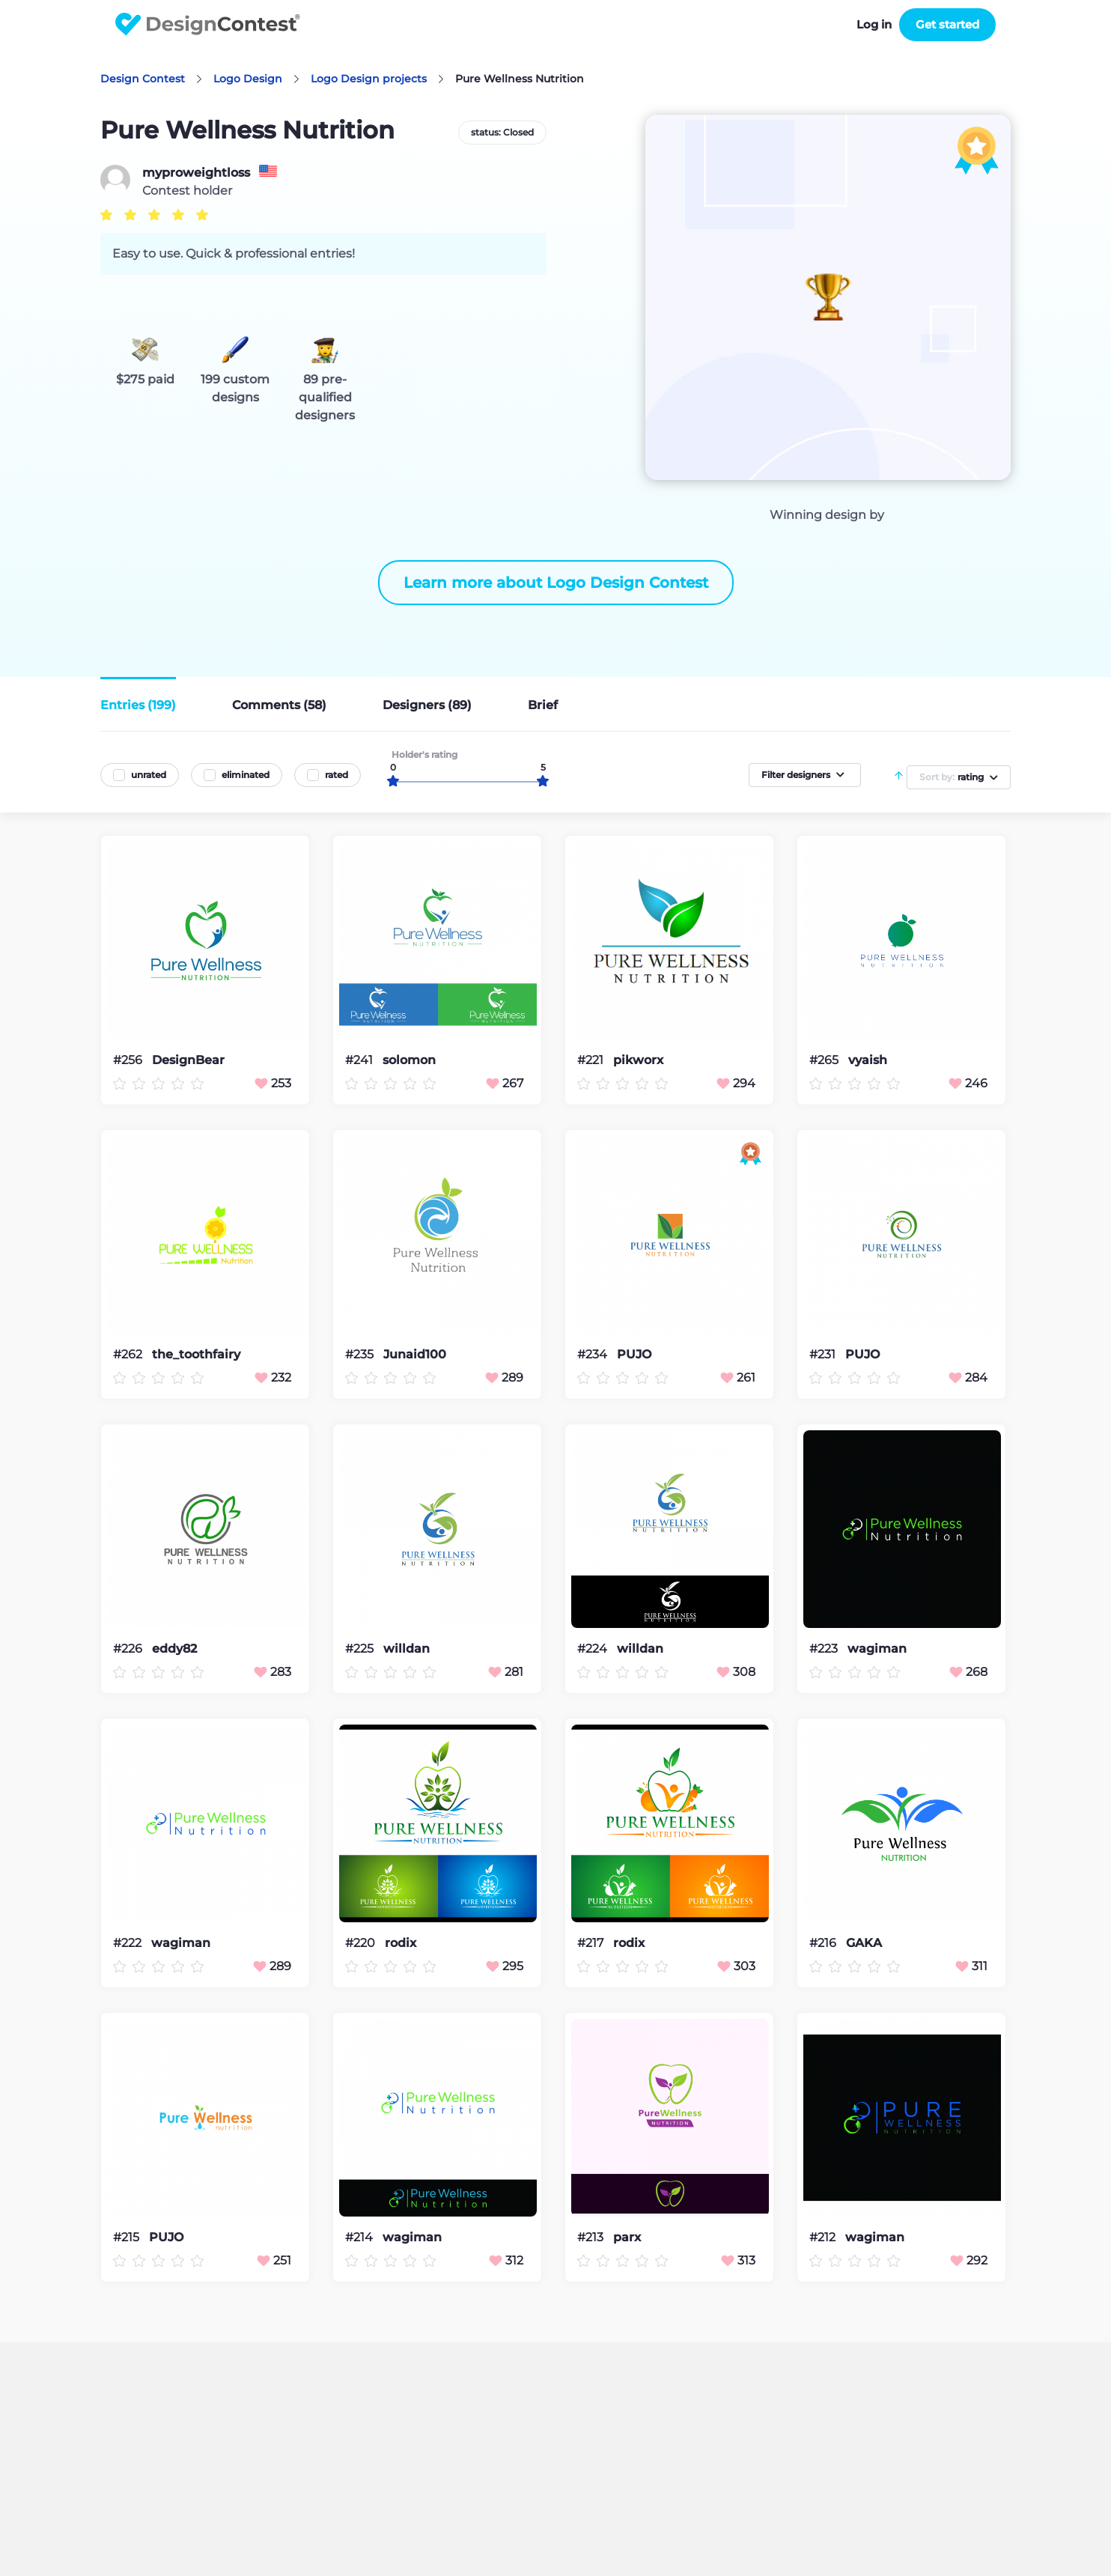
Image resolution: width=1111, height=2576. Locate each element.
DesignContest (207, 24)
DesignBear (188, 1060)
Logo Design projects (369, 79)
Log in (874, 24)
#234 (593, 1354)
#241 (360, 1060)
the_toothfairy (196, 1355)
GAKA (864, 1943)
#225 (361, 1648)
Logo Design (247, 79)
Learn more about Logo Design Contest (556, 583)
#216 (824, 1943)
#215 (127, 2237)
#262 (129, 1354)
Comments (279, 705)
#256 (129, 1060)
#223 (825, 1648)
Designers (427, 705)
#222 (128, 1943)
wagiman (877, 1649)
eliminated (246, 774)
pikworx (638, 1060)
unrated (148, 774)
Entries (138, 705)
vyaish (867, 1060)
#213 (591, 2237)
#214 (360, 2237)
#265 (825, 1060)
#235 (361, 1354)
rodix (400, 1943)
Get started (947, 24)
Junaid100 (414, 1355)
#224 (593, 1648)
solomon (409, 1060)
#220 (361, 1943)
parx (627, 2238)
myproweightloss (196, 173)
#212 (823, 2237)
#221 (591, 1060)
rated (336, 774)
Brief (543, 705)
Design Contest (142, 79)
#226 (129, 1648)
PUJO (634, 1355)
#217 (591, 1943)
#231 (823, 1354)
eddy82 (174, 1649)
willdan (406, 1649)
